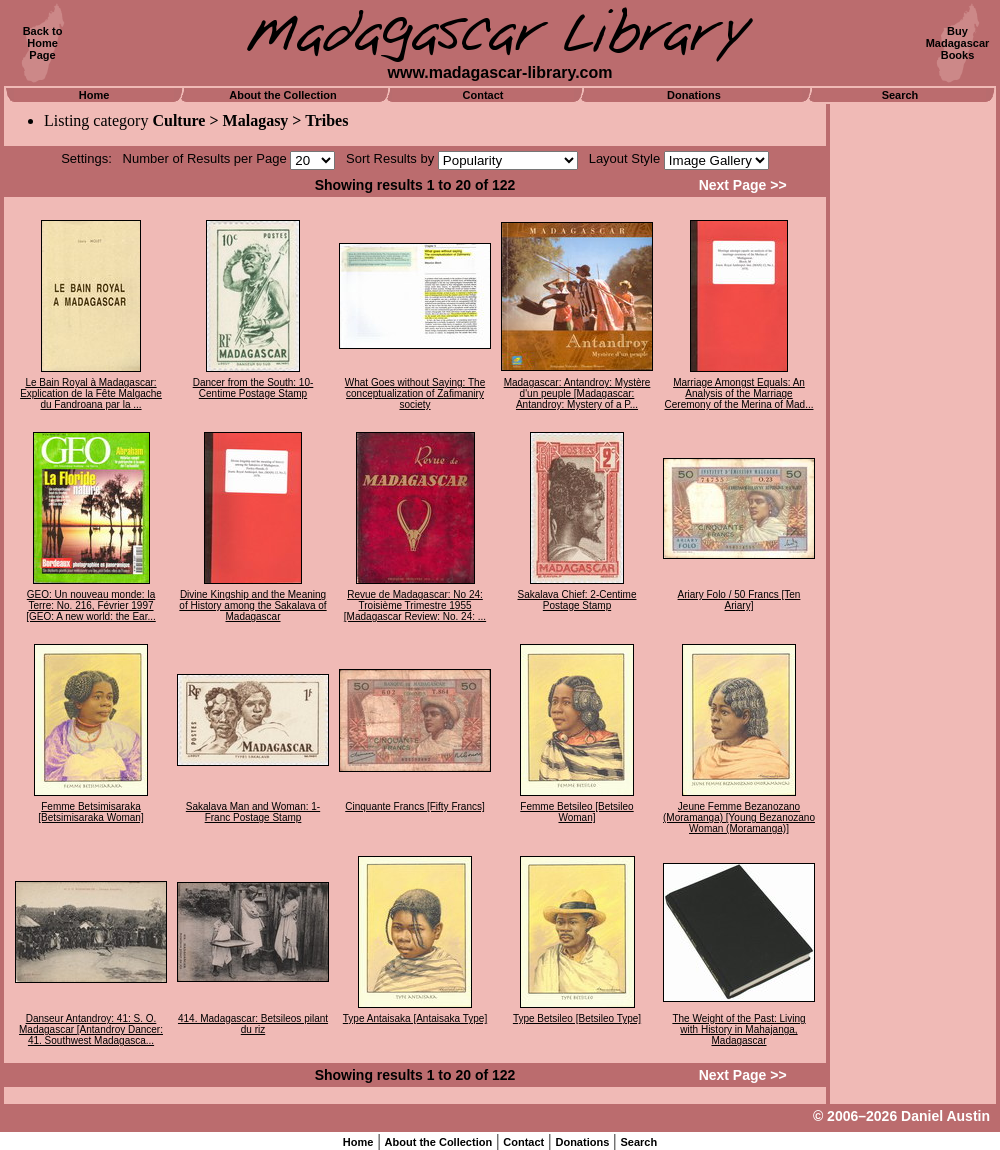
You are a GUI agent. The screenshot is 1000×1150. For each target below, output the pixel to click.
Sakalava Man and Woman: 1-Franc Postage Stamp (253, 812)
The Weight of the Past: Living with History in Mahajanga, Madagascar (738, 1029)
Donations (694, 95)
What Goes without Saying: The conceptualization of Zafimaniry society (415, 393)
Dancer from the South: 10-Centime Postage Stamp (253, 388)
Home (94, 95)
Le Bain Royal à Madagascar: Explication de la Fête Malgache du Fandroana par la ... (91, 393)
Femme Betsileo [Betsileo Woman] (576, 812)
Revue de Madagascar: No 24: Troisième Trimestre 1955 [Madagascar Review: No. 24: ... (415, 605)
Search (900, 95)
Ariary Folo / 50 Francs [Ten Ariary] (739, 600)
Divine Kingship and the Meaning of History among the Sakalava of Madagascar (252, 605)
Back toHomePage (43, 43)
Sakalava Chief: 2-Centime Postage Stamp (577, 600)
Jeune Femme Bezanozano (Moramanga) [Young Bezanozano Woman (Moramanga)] (739, 817)
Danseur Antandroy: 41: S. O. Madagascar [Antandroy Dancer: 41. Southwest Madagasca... (91, 1029)
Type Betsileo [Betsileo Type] (577, 1018)
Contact (483, 95)
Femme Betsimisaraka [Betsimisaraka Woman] (90, 812)
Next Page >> (743, 185)
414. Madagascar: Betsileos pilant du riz (253, 1024)
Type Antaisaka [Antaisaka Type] (415, 1018)
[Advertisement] (913, 405)
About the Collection (283, 95)
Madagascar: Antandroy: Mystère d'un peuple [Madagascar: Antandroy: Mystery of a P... (577, 393)
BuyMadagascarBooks (958, 43)
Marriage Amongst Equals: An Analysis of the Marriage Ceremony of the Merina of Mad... (739, 393)
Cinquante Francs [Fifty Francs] (415, 806)
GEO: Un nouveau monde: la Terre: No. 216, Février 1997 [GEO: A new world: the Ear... (91, 605)
